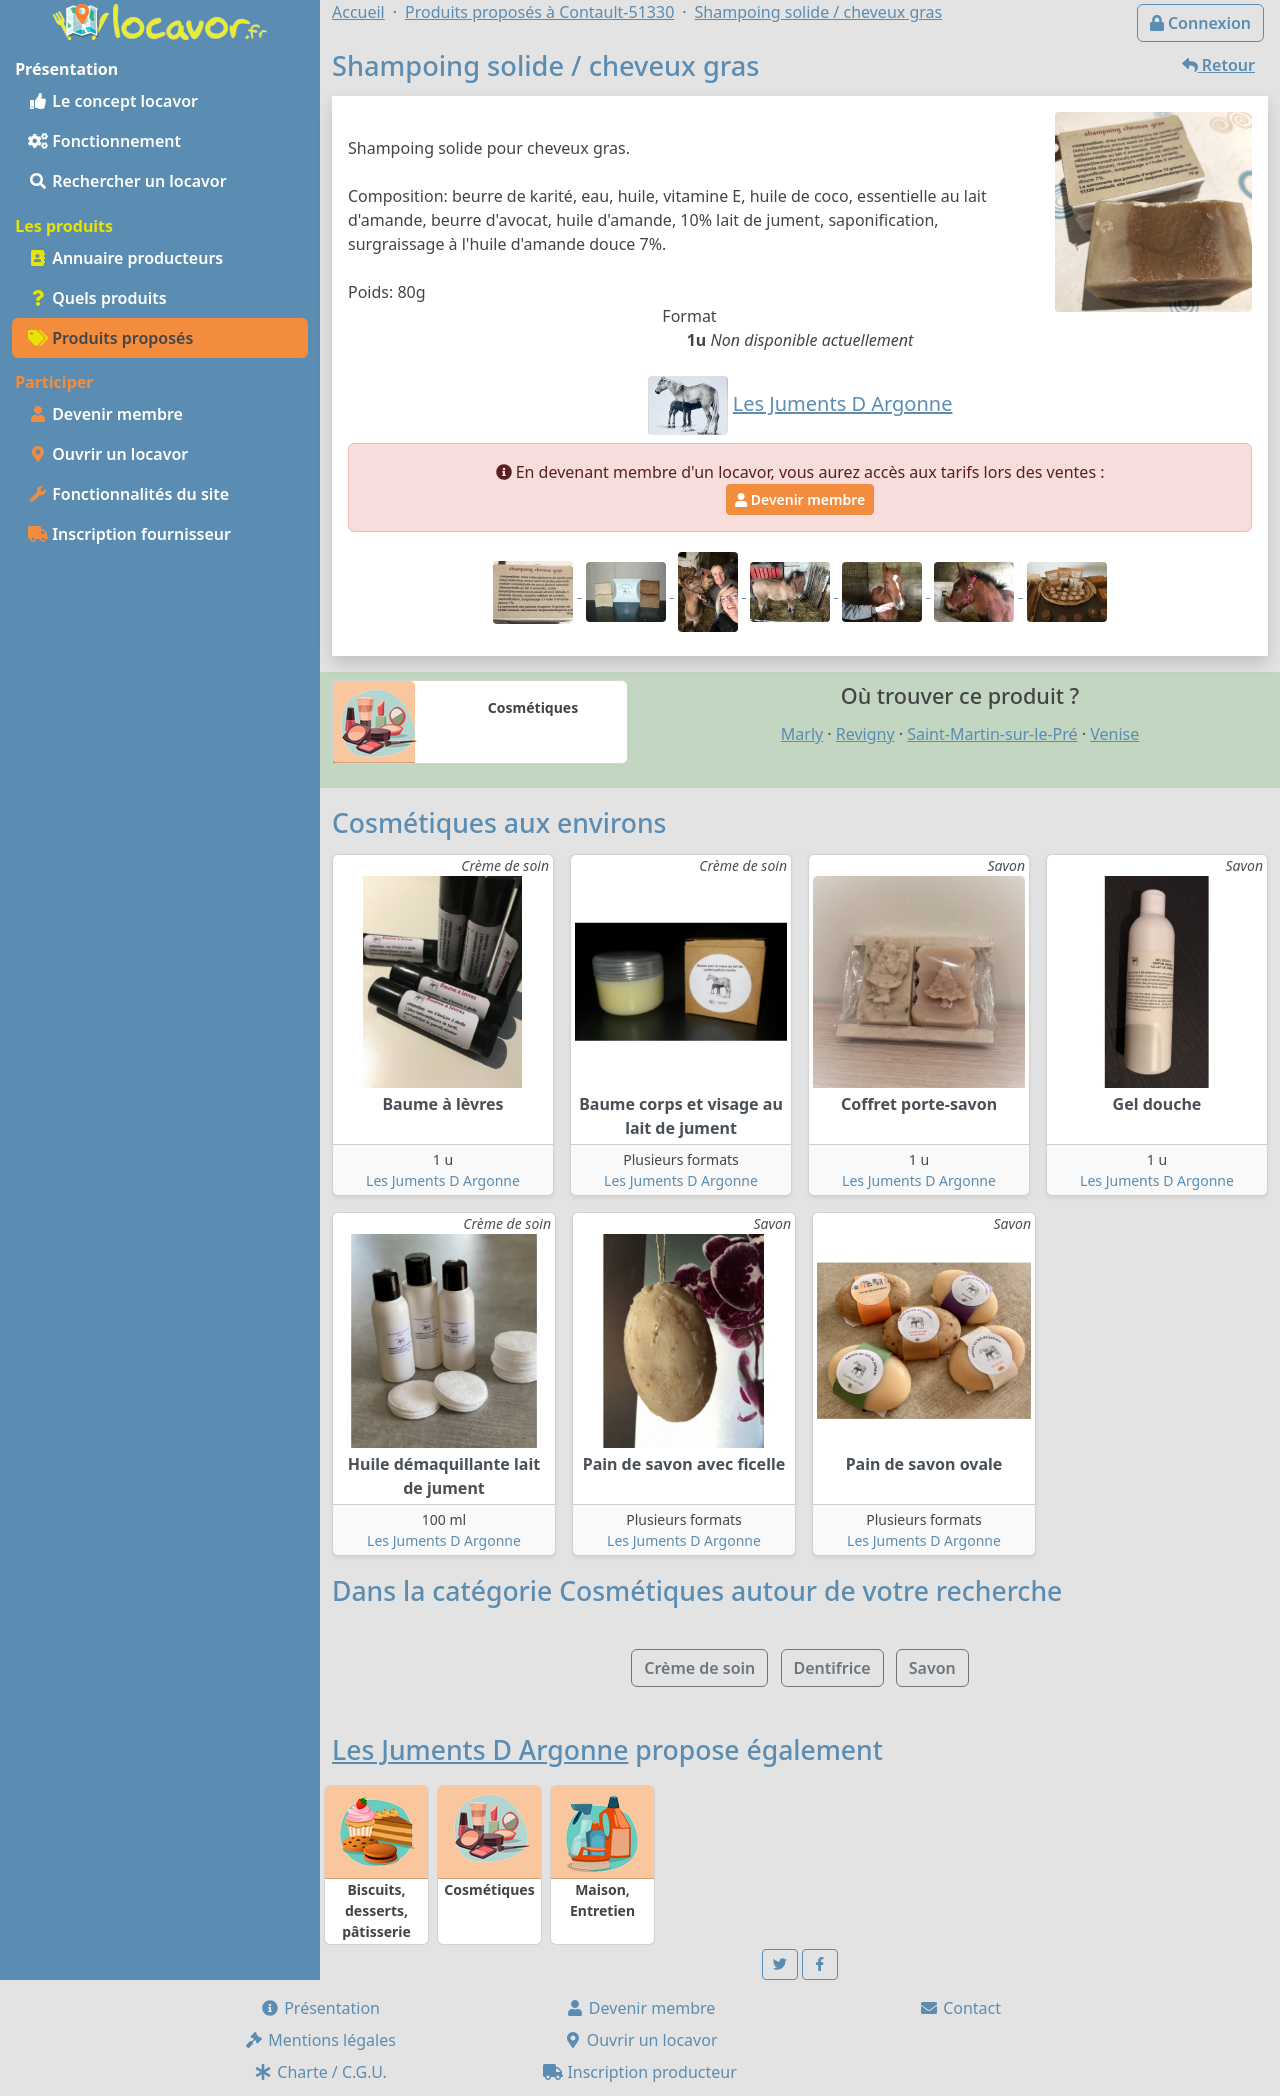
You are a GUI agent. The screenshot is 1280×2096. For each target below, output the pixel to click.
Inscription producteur (640, 2072)
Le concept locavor (113, 101)
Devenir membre (105, 414)
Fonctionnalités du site (128, 494)
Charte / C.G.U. (320, 2072)
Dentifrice (832, 1668)
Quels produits (97, 298)
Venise (1114, 734)
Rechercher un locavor (127, 181)
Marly (802, 734)
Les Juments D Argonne (443, 1180)
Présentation (320, 2008)
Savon (932, 1668)
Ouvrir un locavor (108, 454)
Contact (960, 2008)
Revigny (865, 734)
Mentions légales (320, 2040)
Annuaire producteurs (125, 258)
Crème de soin (699, 1668)
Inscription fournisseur (129, 534)
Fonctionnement (104, 141)
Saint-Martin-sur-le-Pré (992, 734)
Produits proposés (110, 338)
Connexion (1200, 23)
